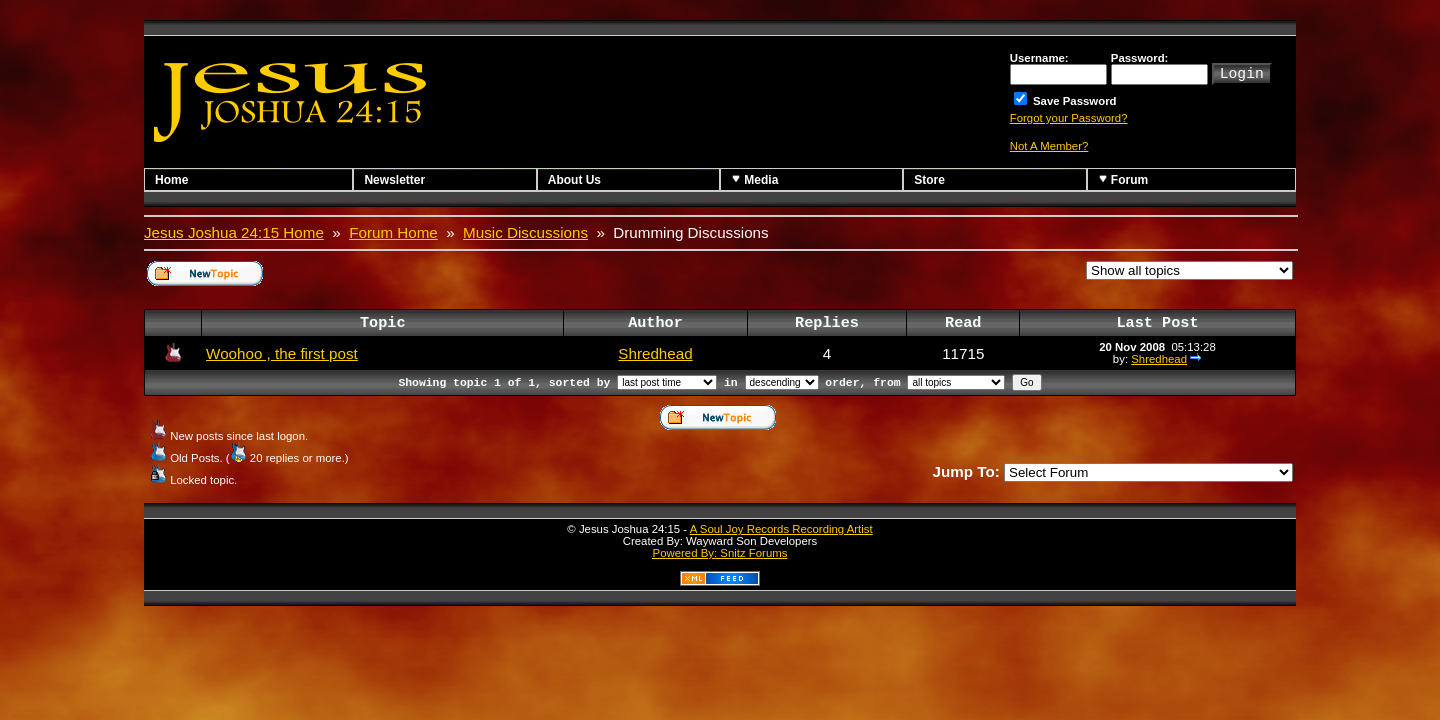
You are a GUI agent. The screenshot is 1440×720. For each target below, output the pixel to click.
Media (754, 179)
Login (1242, 72)
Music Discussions (525, 232)
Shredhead (655, 353)
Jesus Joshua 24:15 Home (234, 232)
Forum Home (393, 232)
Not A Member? (1049, 146)
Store (929, 180)
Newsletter (394, 180)
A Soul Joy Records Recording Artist (781, 529)
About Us (574, 180)
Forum (1123, 179)
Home (171, 180)
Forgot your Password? (1069, 118)
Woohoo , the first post (282, 353)
